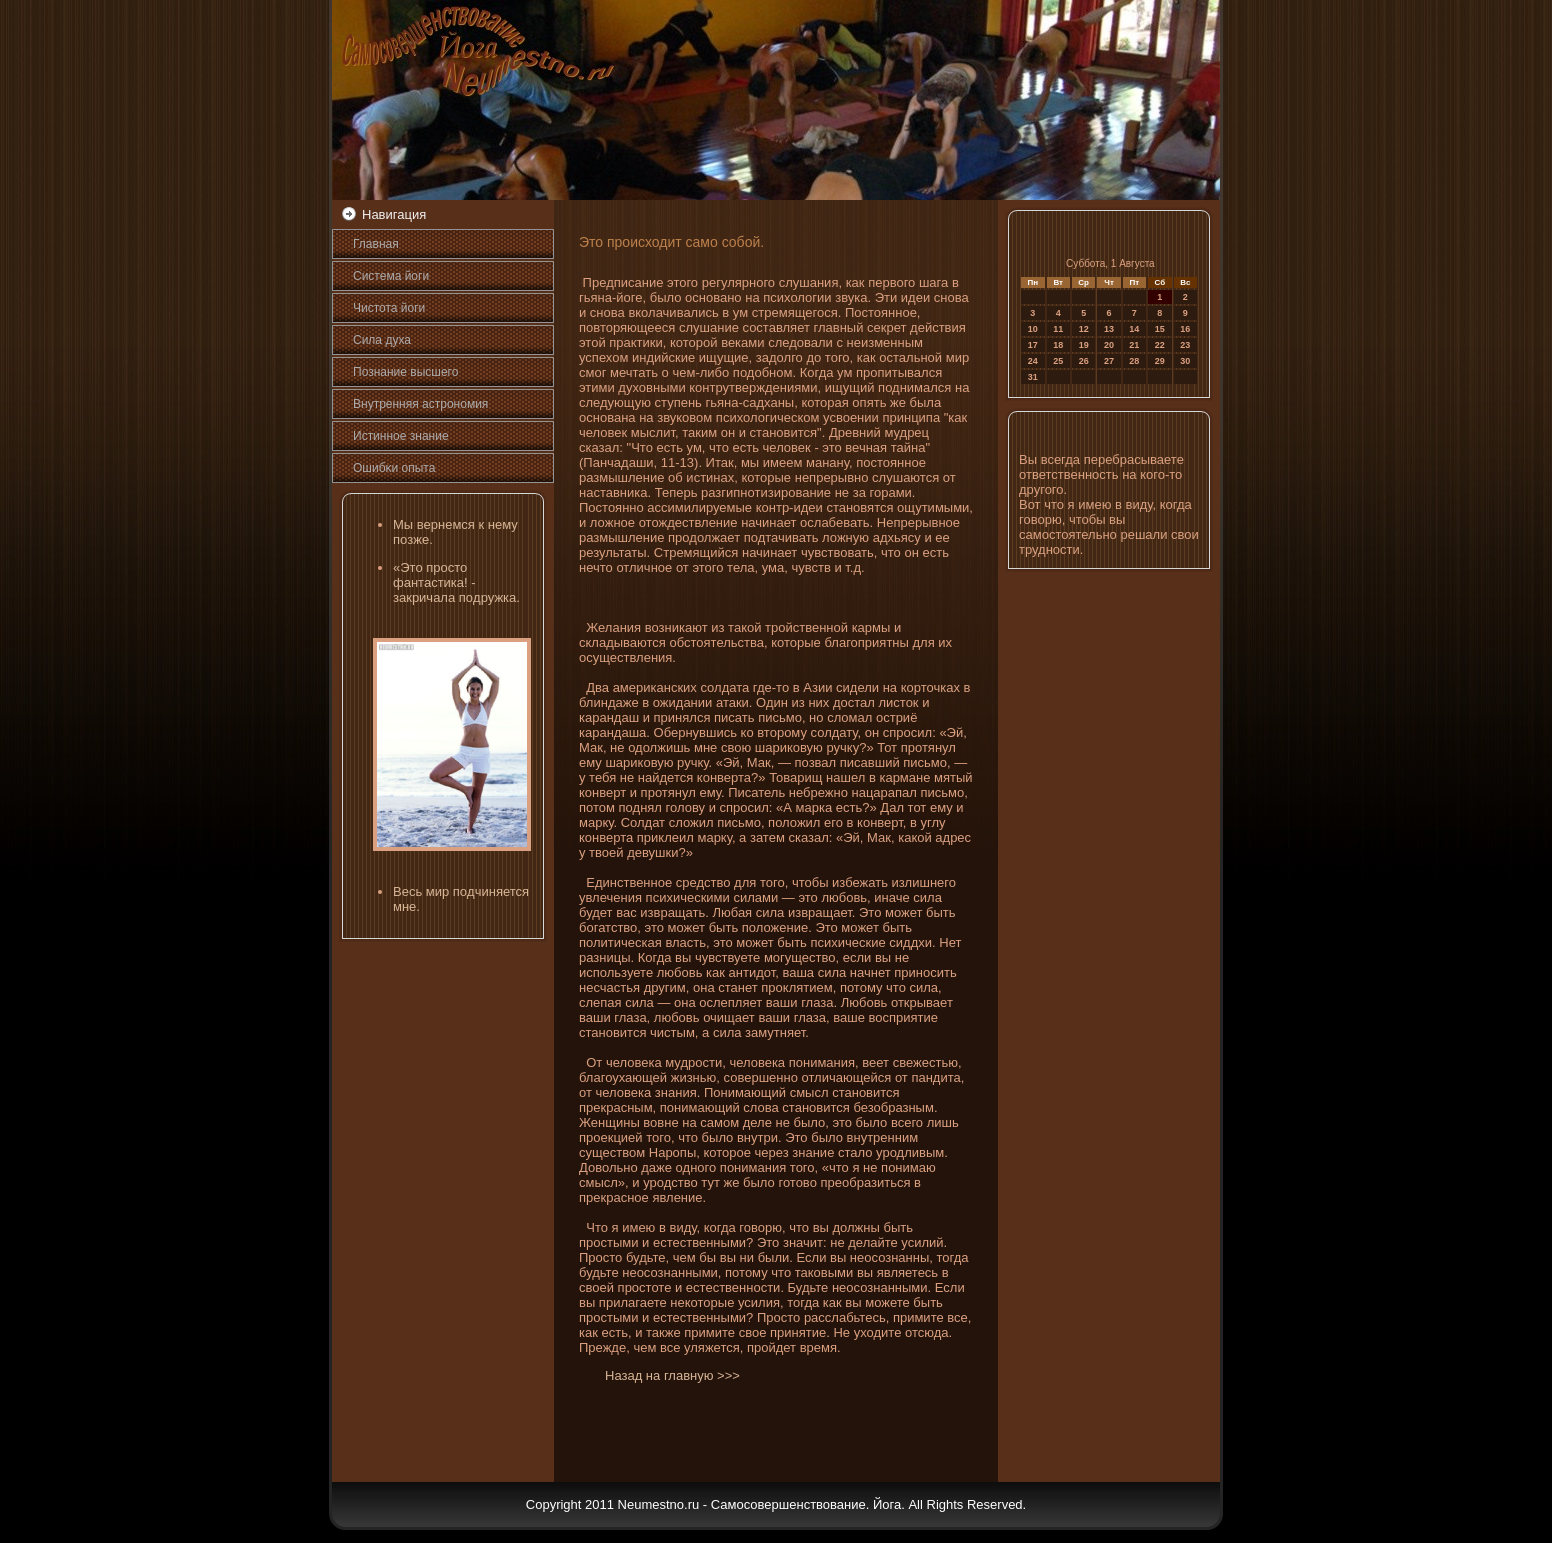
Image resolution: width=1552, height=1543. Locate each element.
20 (1109, 345)
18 (1058, 345)
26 (1084, 361)
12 (1084, 329)
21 (1134, 345)
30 (1185, 361)
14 (1134, 329)
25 (1058, 361)
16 (1185, 329)
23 (1185, 345)
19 (1084, 345)
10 (1033, 329)
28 (1134, 361)
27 (1109, 361)
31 (1033, 377)
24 (1033, 361)
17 (1033, 345)
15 (1160, 329)
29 (1160, 361)
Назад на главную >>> (672, 1375)
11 (1058, 329)
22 (1160, 345)
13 (1109, 329)
